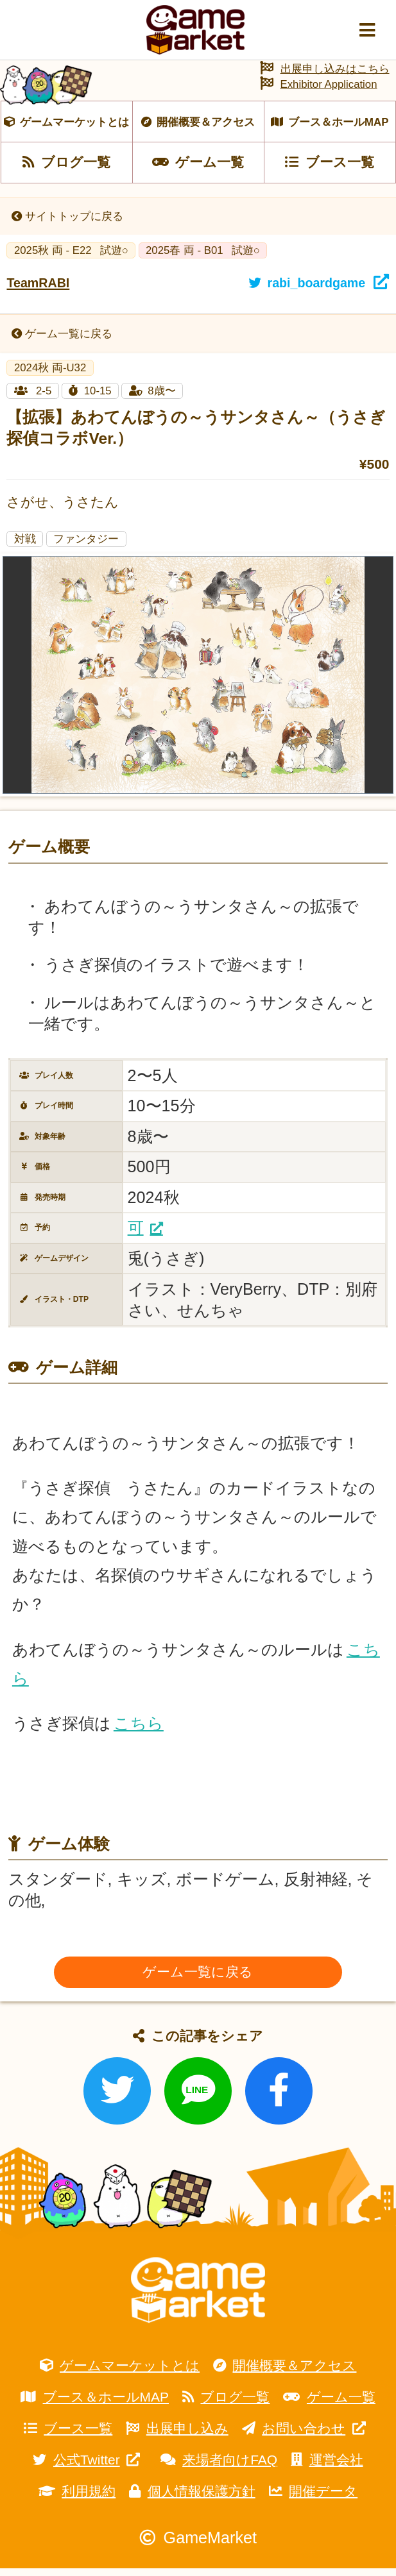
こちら (139, 1731)
